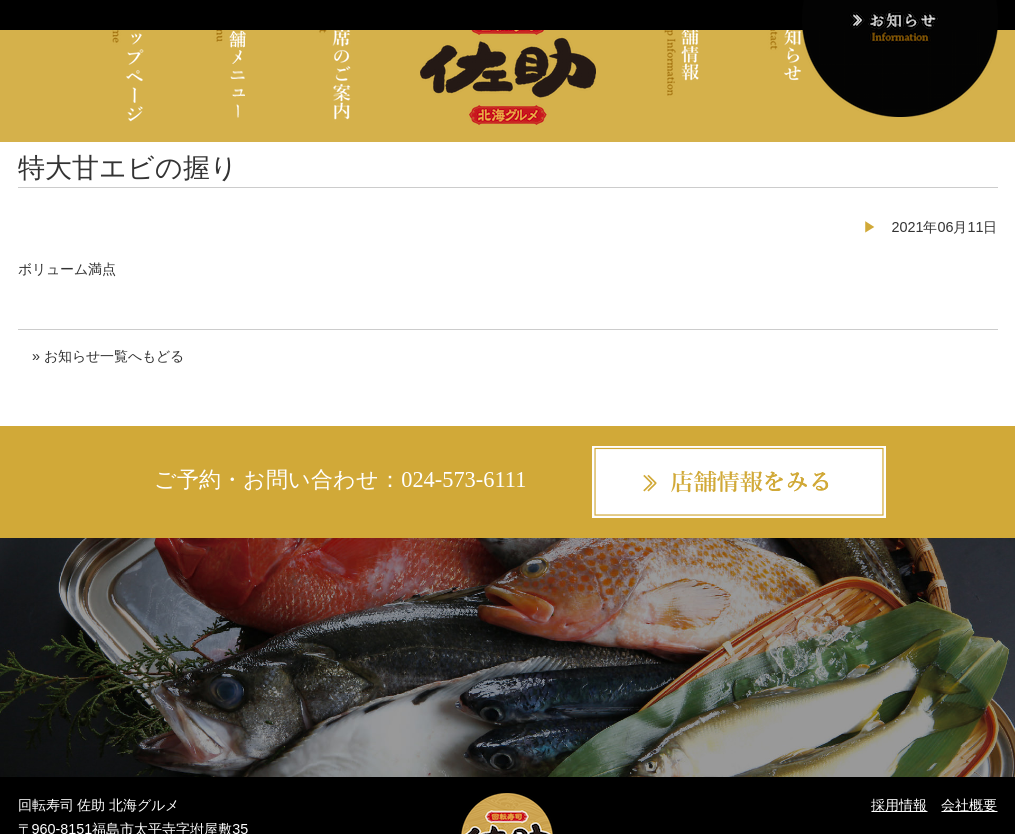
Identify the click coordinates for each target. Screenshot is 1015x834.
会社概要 (969, 805)
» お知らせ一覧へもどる (108, 356)
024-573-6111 (463, 479)
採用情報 (899, 805)
